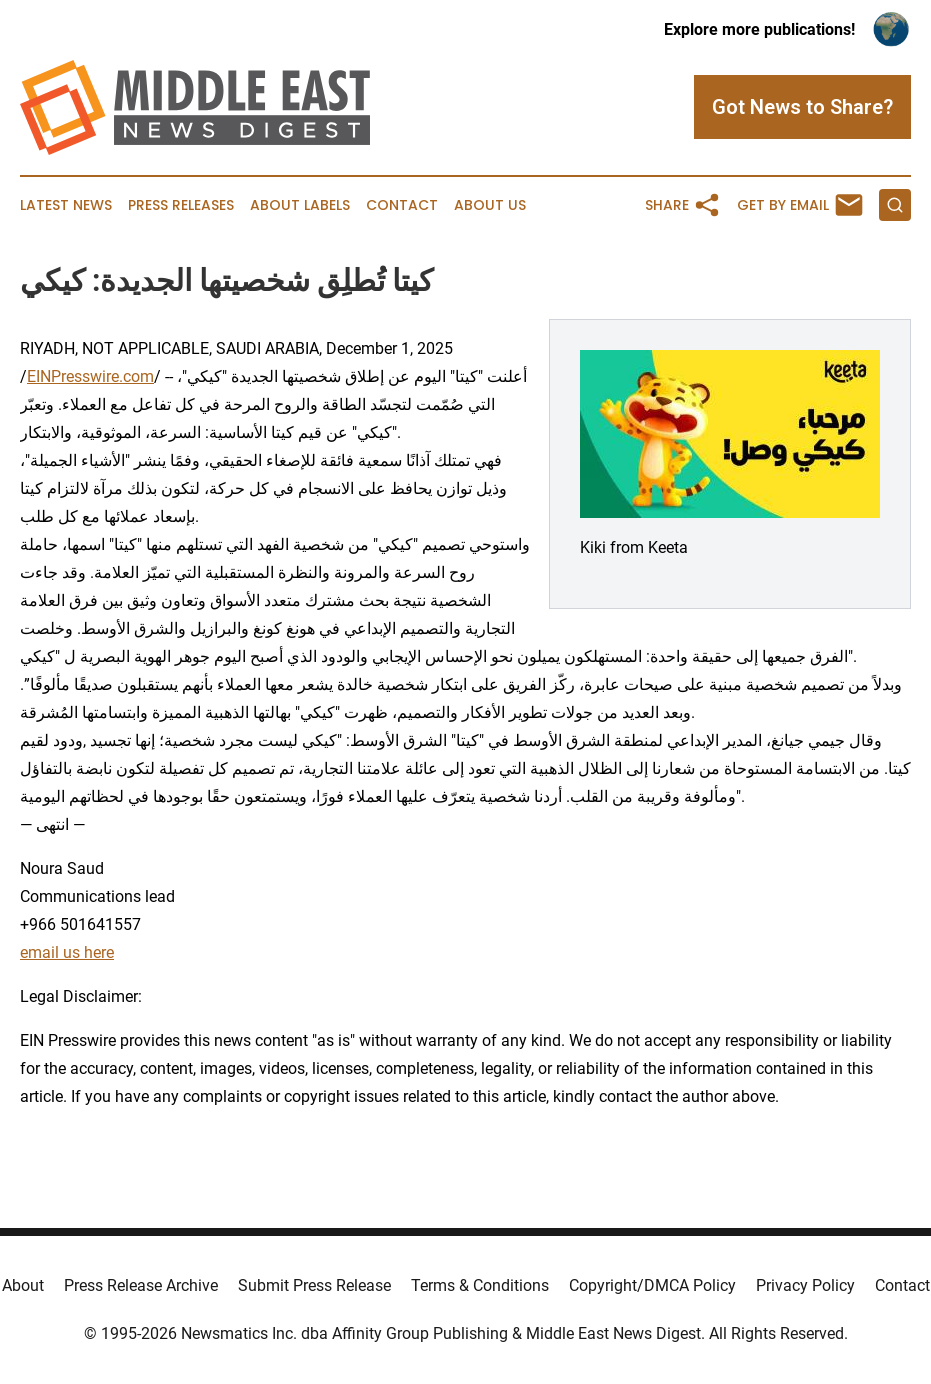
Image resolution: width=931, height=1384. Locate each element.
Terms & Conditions (480, 1285)
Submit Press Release (314, 1285)
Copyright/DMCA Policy (652, 1285)
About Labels (300, 205)
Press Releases (181, 205)
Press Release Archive (141, 1285)
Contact (402, 205)
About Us (490, 205)
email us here (67, 952)
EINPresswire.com (90, 376)
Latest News (66, 205)
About (23, 1285)
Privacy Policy (805, 1285)
